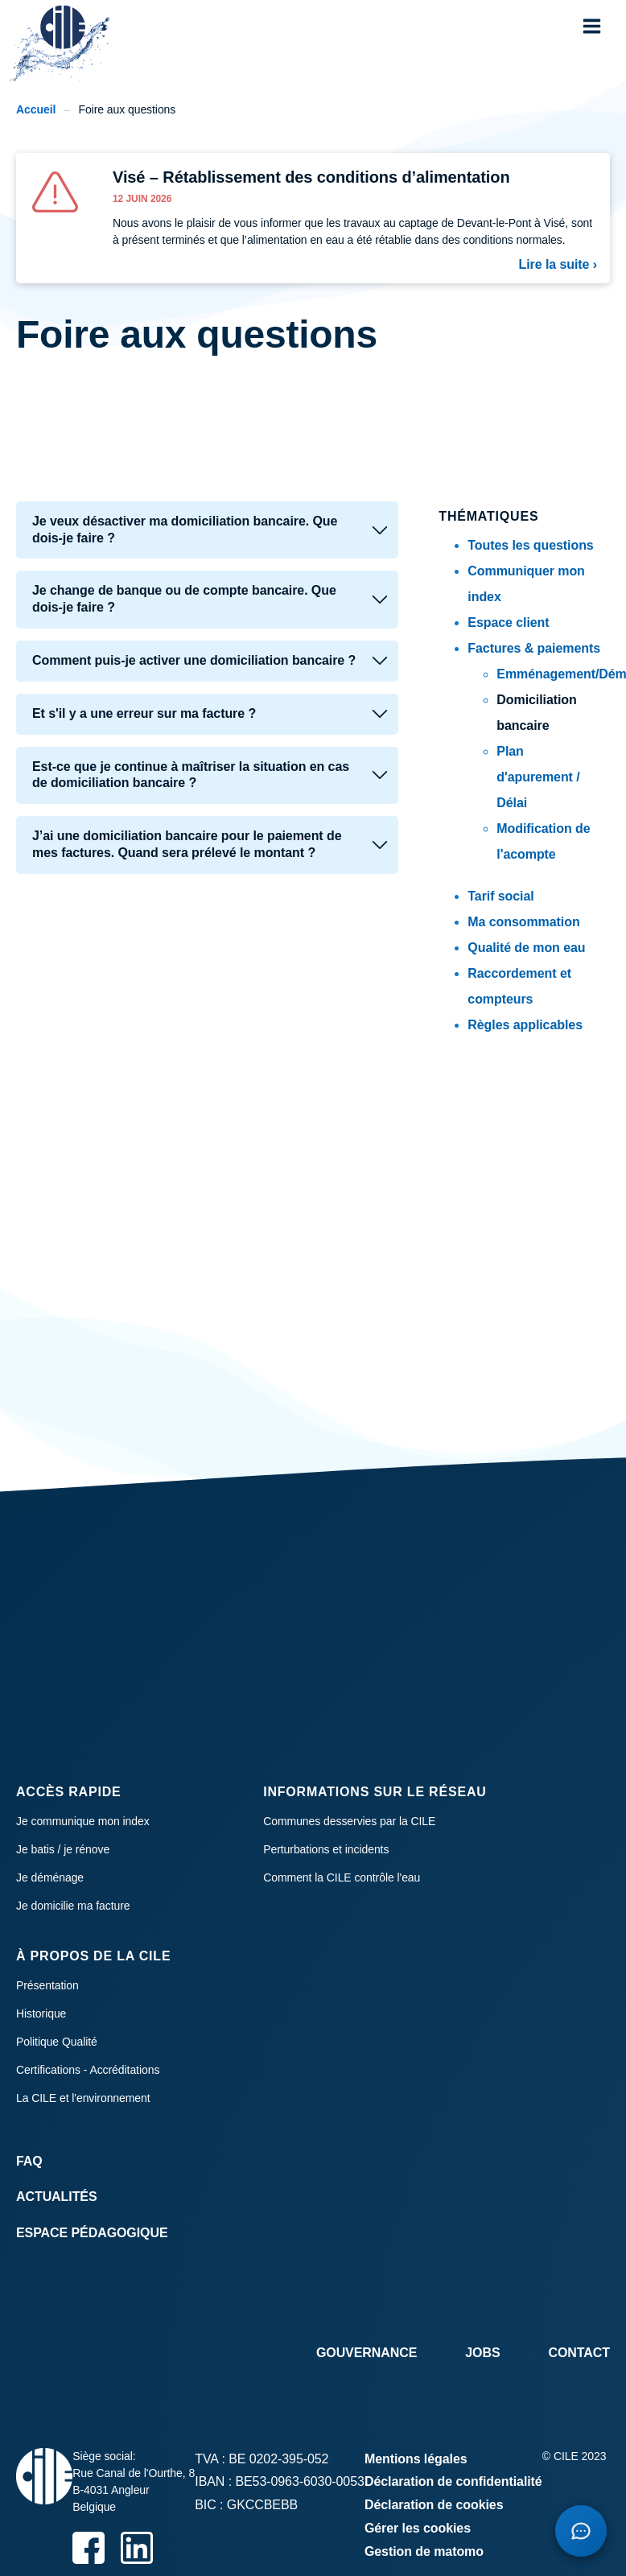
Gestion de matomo (424, 2551)
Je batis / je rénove (62, 1849)
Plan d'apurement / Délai (537, 777)
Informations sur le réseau (374, 1792)
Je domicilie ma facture (73, 1905)
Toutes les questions (530, 545)
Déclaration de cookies (434, 2505)
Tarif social (500, 896)
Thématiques (488, 516)
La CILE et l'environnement (83, 2098)
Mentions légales (415, 2459)
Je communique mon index (83, 1821)
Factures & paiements (533, 648)
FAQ (29, 2161)
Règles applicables (525, 1025)
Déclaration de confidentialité (453, 2481)
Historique (41, 2013)
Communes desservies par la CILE (349, 1821)
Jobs (482, 2353)
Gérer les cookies (417, 2528)
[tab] (207, 530)
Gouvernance (366, 2353)
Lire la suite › (558, 264)
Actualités (56, 2196)
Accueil (36, 109)
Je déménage (50, 1877)
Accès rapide (68, 1792)
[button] (592, 26)
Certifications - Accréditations (87, 2069)
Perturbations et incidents (326, 1849)
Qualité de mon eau (526, 947)
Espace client (508, 622)
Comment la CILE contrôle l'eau (341, 1877)
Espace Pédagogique (92, 2233)
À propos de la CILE (93, 1956)
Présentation (47, 1985)
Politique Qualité (56, 2041)
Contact (579, 2353)
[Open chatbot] (581, 2531)
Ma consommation (523, 922)
